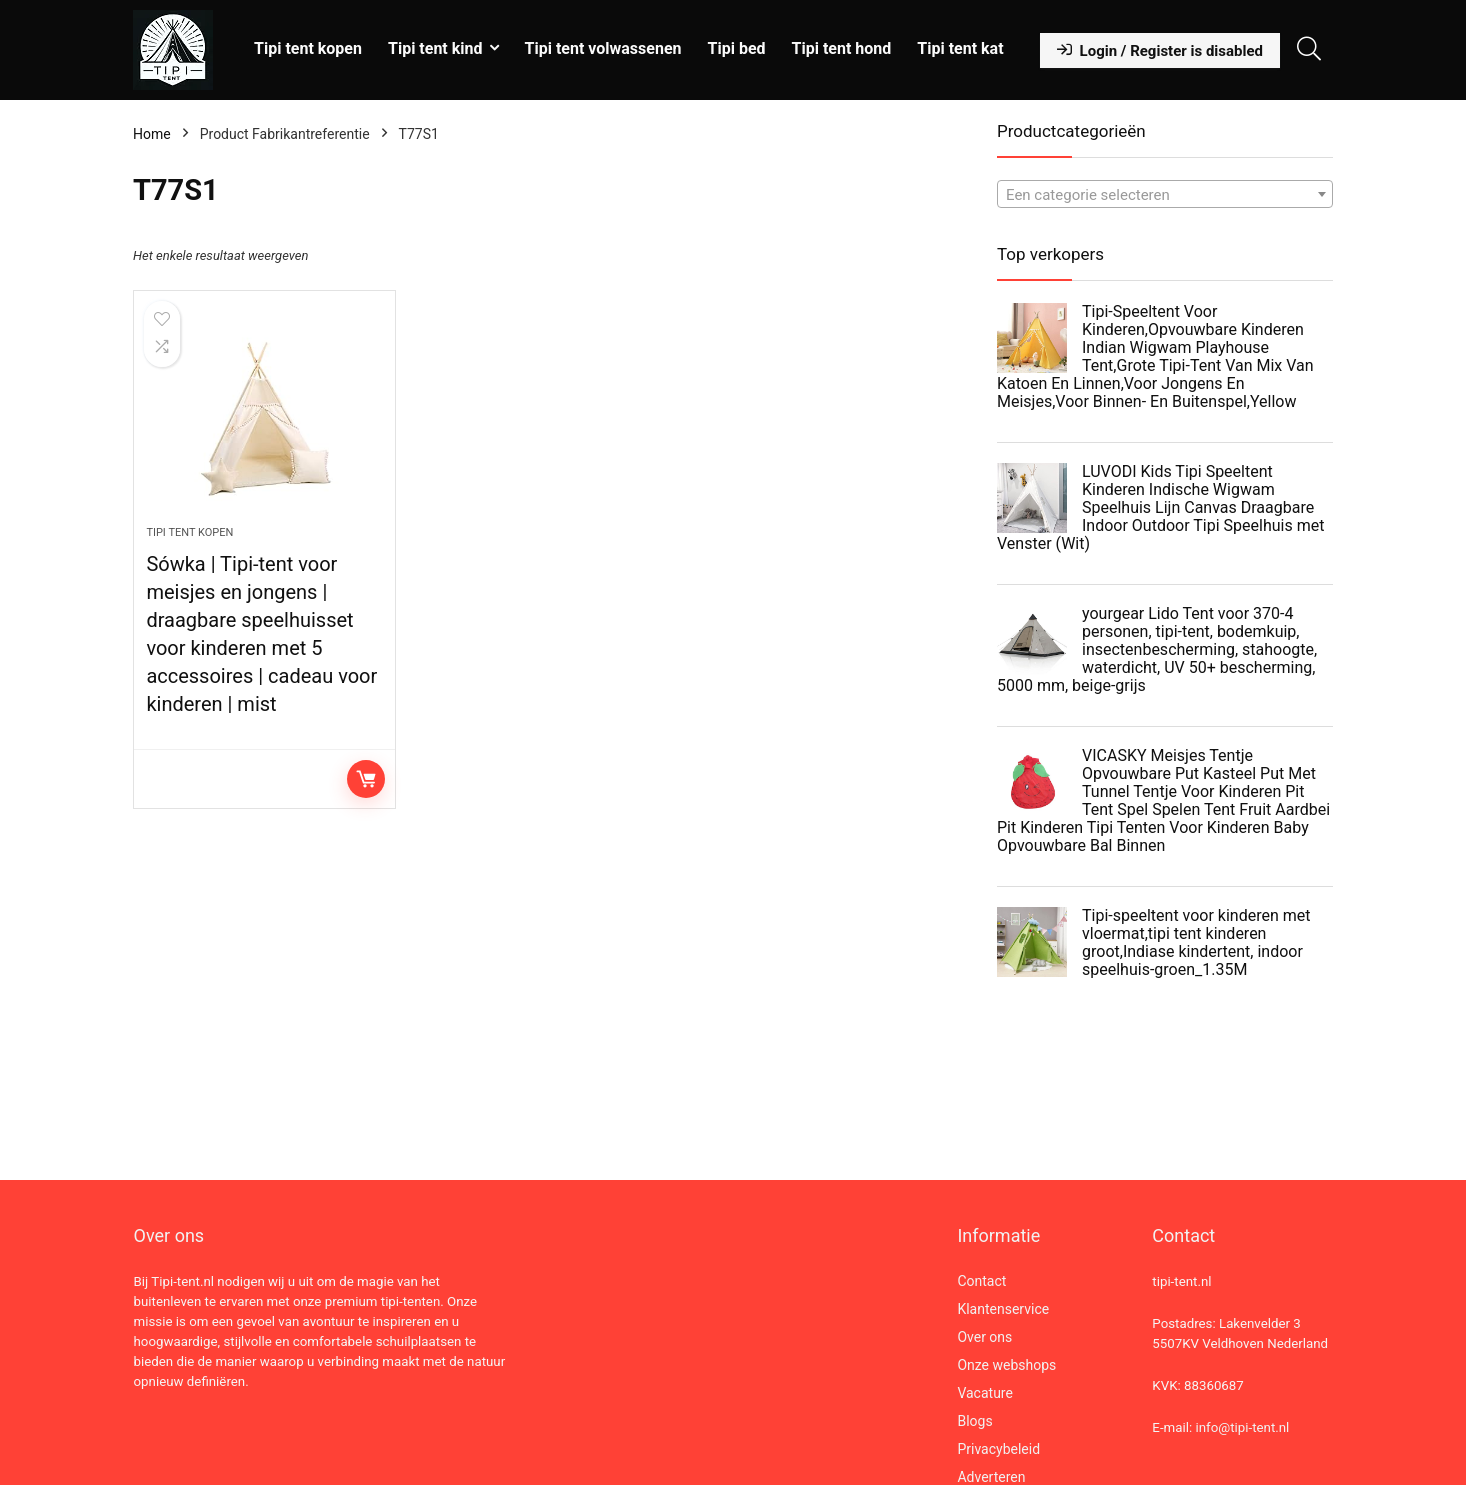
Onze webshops (1006, 1365)
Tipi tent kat (960, 48)
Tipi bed (737, 48)
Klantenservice (1003, 1309)
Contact (981, 1281)
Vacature (985, 1393)
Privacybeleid (998, 1449)
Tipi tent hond (842, 48)
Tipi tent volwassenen (603, 48)
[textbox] (1165, 195)
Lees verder (366, 779)
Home (152, 134)
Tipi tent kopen (308, 48)
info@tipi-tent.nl (1242, 1427)
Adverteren (991, 1477)
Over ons (984, 1337)
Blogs (974, 1421)
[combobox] (1165, 194)
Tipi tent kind (435, 48)
